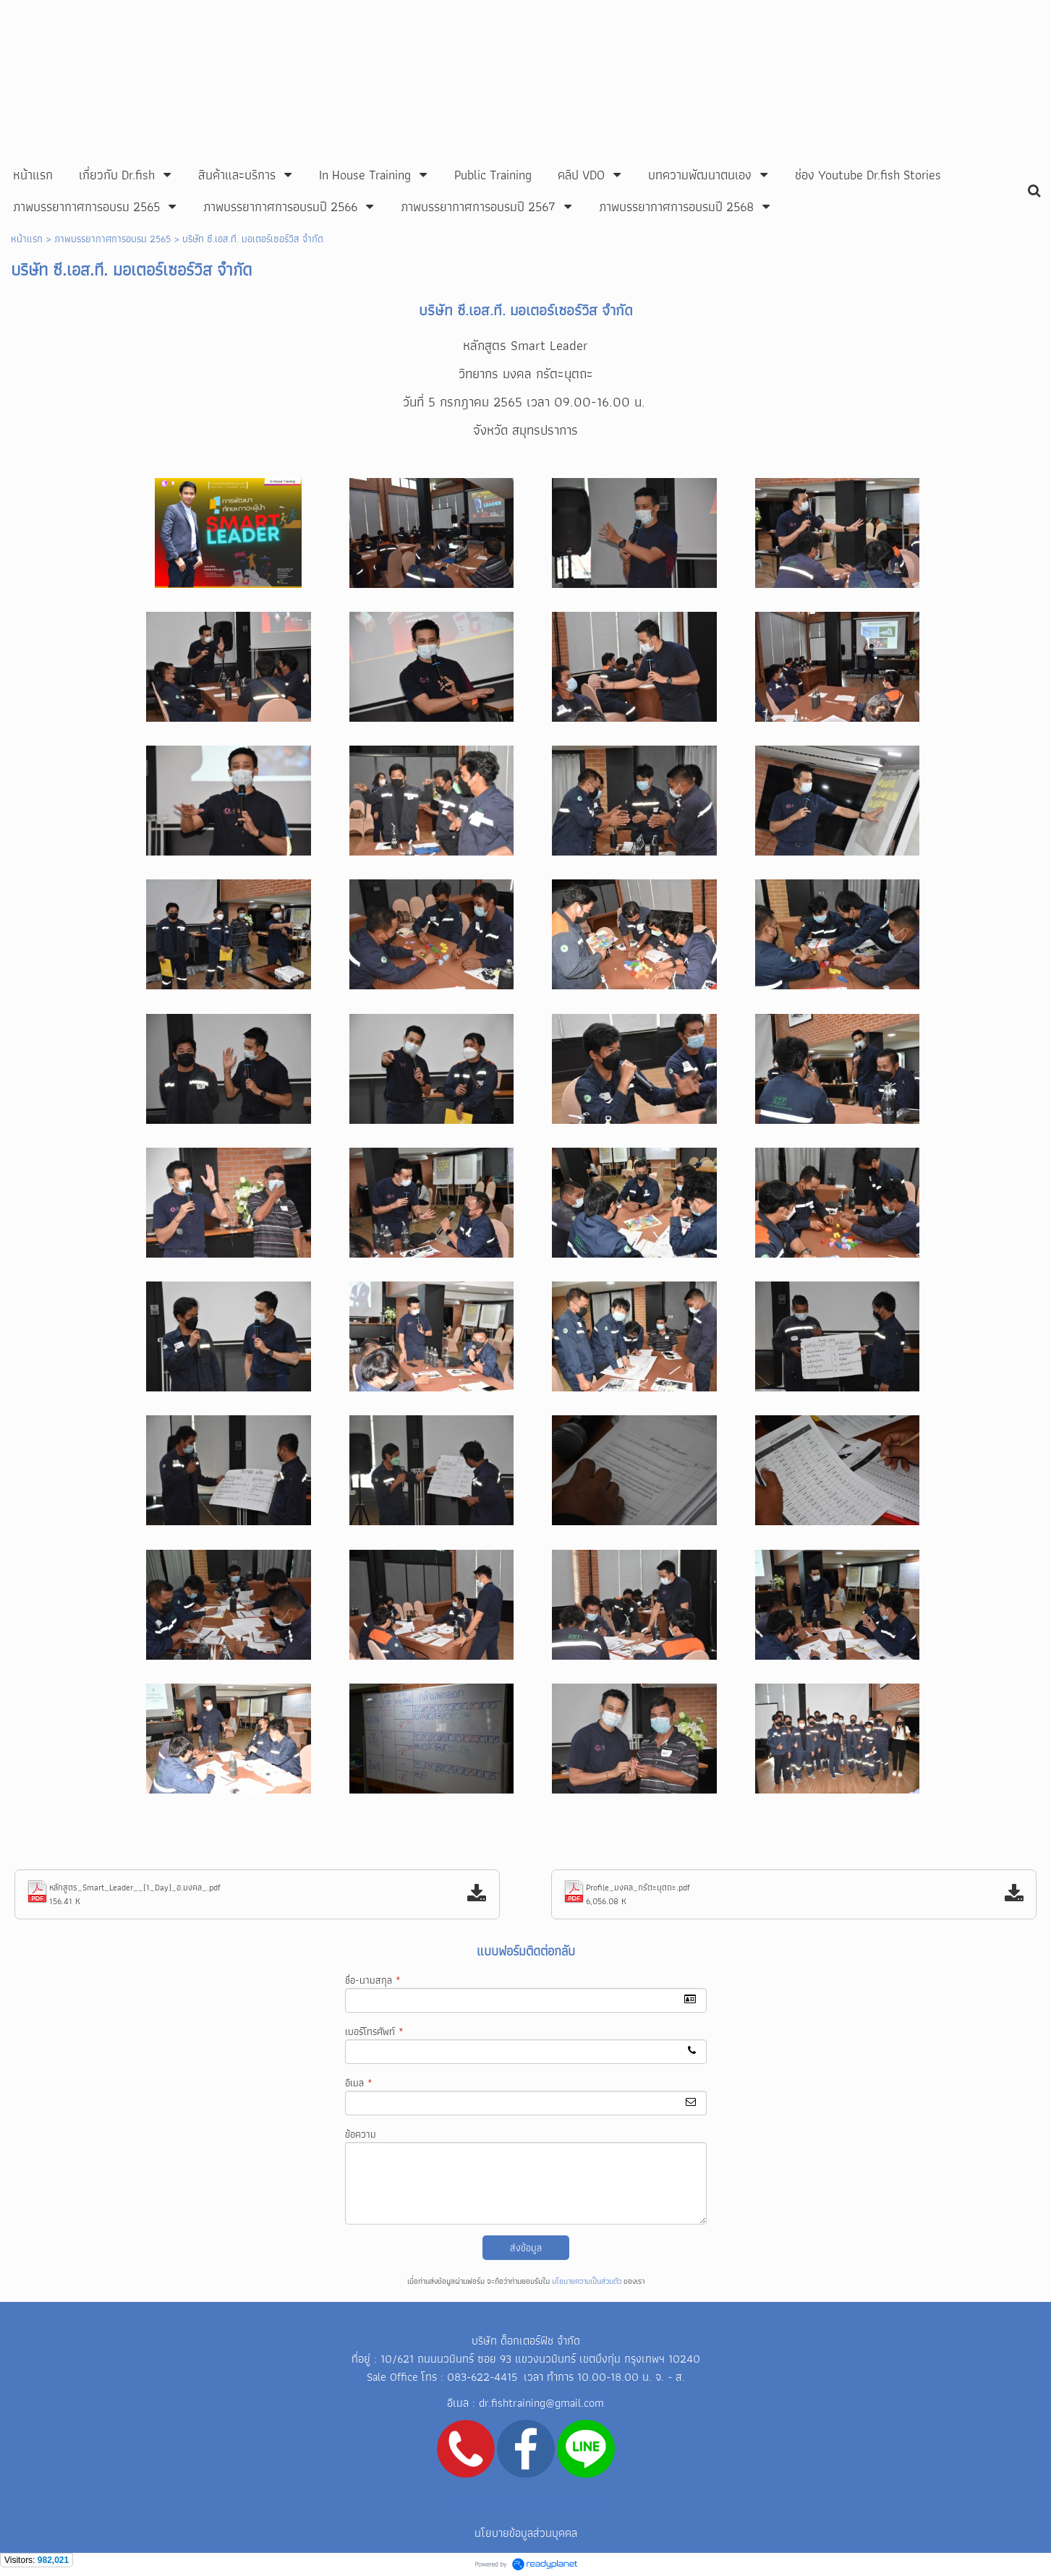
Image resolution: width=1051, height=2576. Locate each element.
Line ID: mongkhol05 (524, 2502)
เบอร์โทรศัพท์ (374, 2031)
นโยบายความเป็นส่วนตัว (586, 2280)
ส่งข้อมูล (526, 2248)
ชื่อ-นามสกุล (373, 1980)
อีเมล (359, 2083)
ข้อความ (360, 2134)
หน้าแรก (27, 239)
